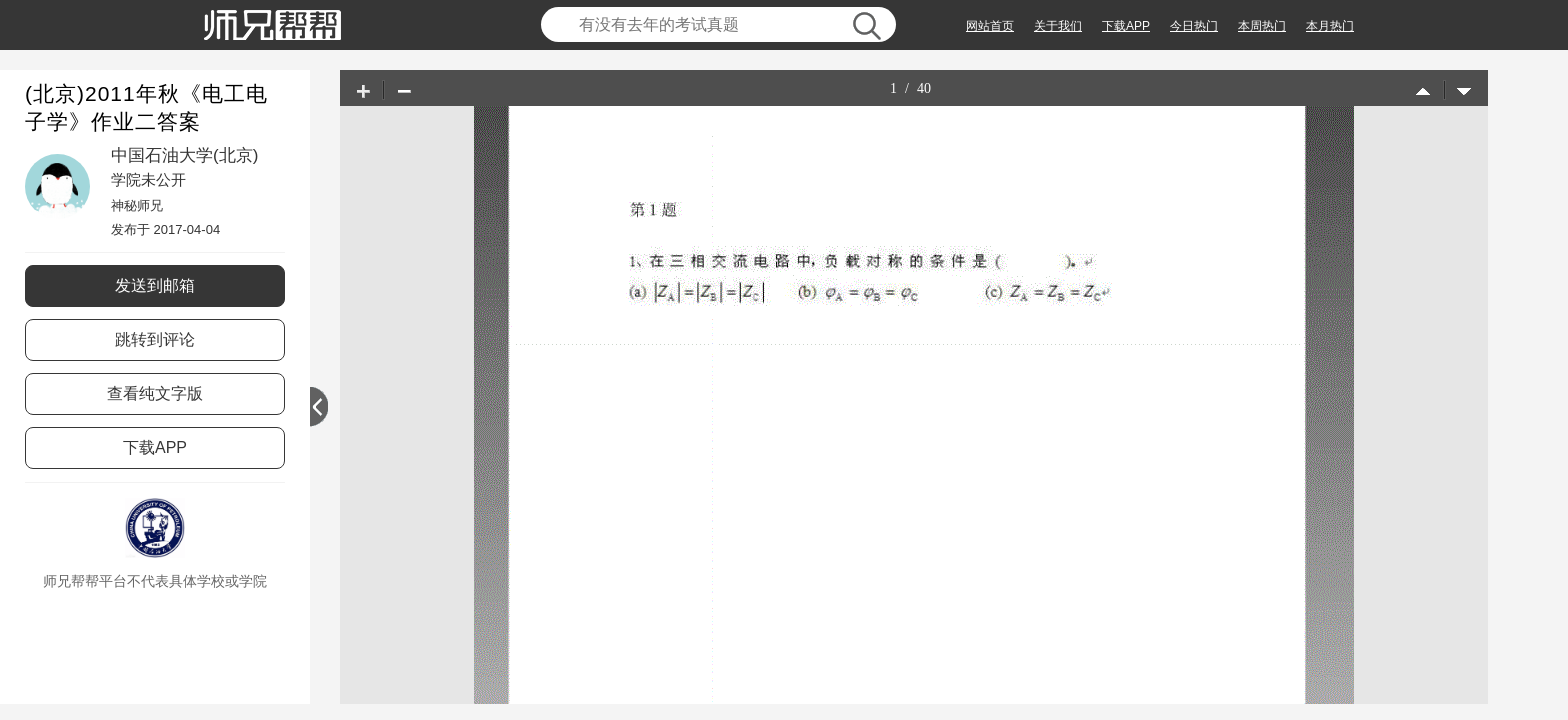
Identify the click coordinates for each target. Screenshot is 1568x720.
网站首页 (990, 26)
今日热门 (1194, 26)
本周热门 (1262, 26)
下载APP (1126, 26)
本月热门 (1330, 26)
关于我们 (1058, 26)
